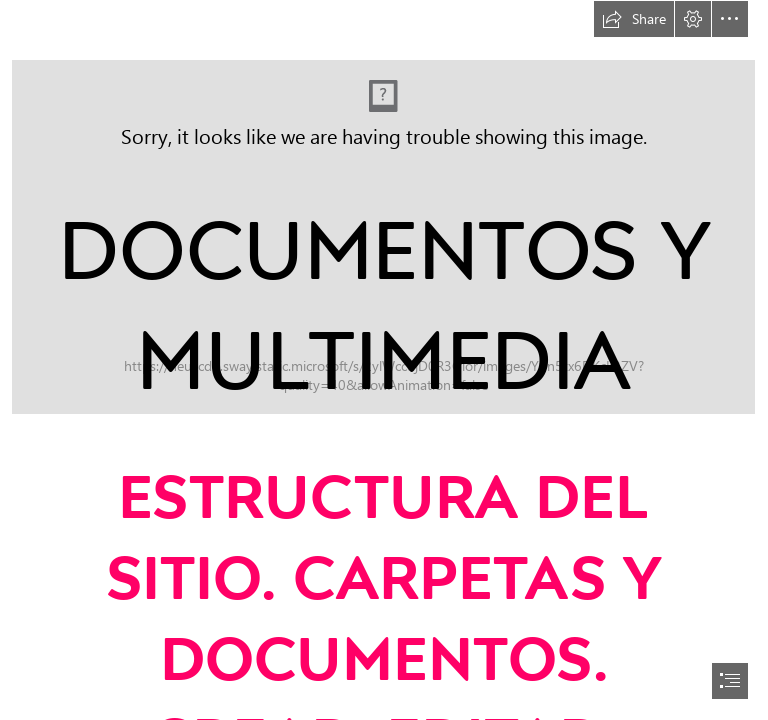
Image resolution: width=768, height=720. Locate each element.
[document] (384, 360)
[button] (634, 19)
